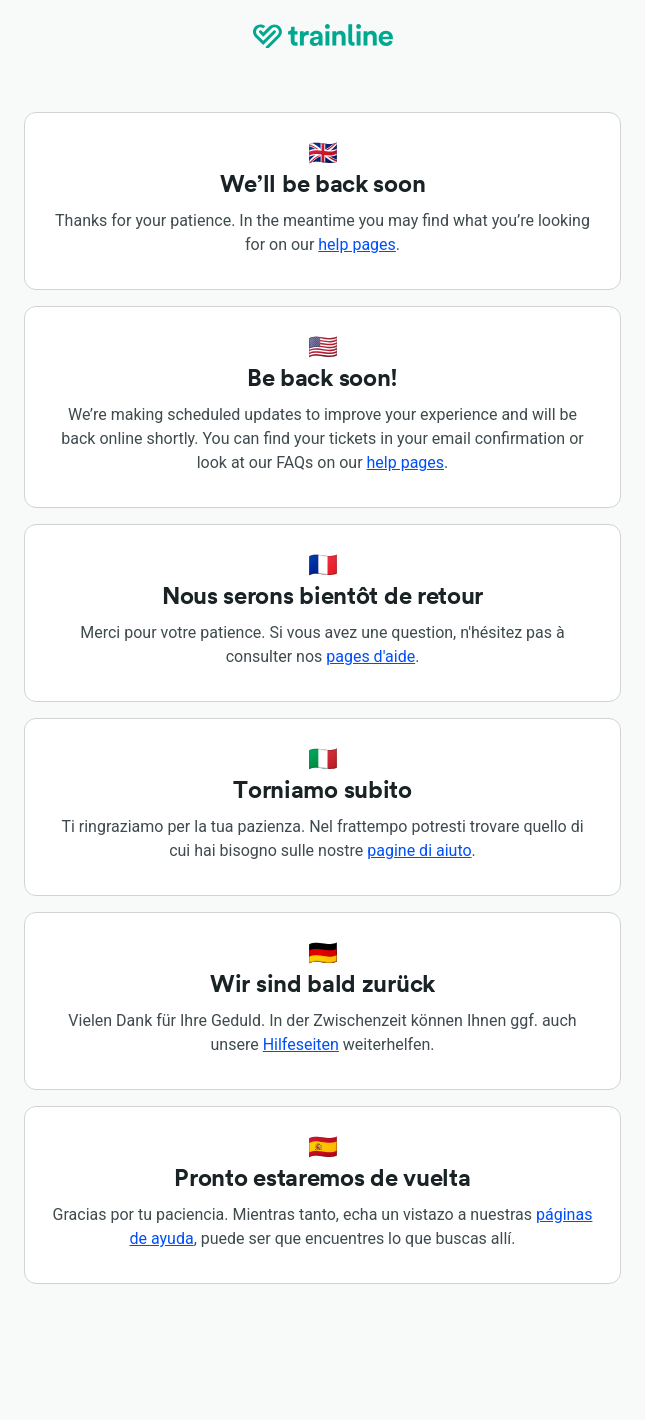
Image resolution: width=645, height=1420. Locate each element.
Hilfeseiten (301, 1044)
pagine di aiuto (419, 850)
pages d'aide (370, 656)
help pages (357, 244)
